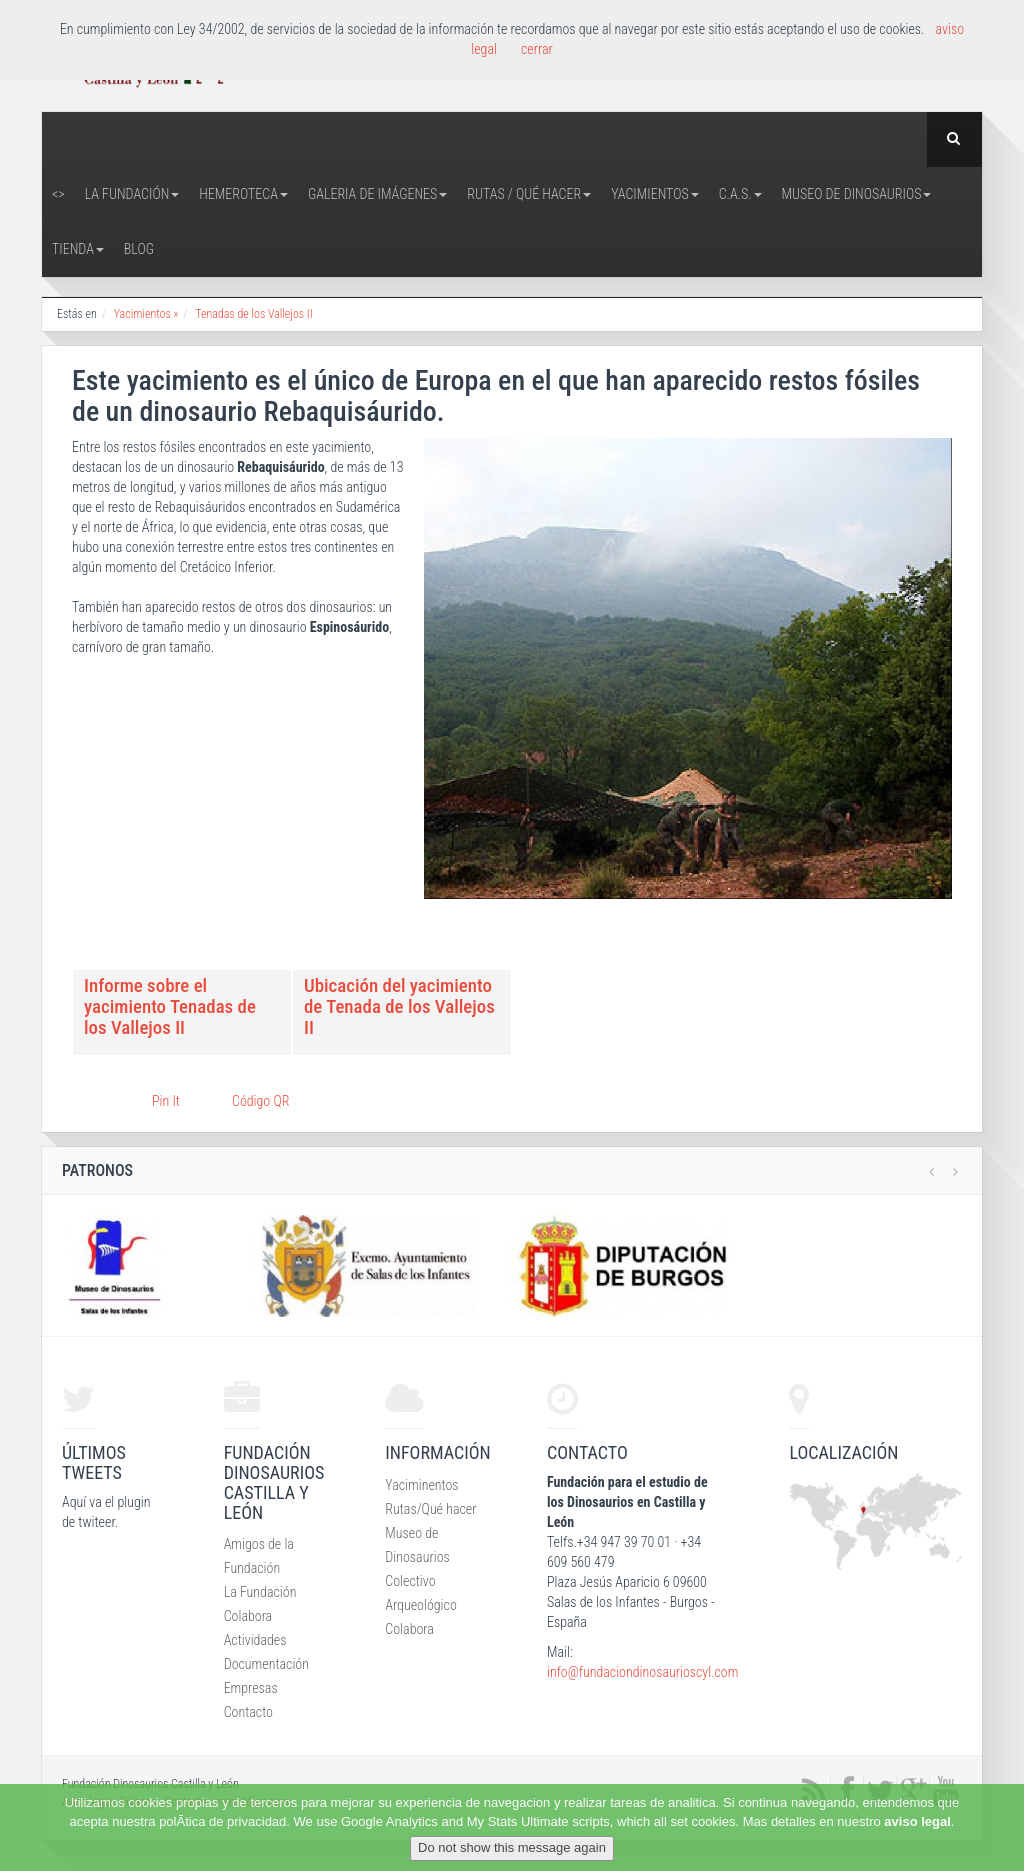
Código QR (260, 1101)
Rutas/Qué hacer (430, 1509)
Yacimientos (655, 194)
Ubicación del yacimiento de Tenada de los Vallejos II (399, 1006)
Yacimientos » (146, 314)
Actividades (255, 1640)
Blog (139, 249)
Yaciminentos (421, 1485)
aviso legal (917, 1821)
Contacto (248, 1712)
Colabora (248, 1616)
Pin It (166, 1101)
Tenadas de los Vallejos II (253, 314)
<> (58, 194)
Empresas (251, 1688)
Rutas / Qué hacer (529, 194)
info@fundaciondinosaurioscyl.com (642, 1672)
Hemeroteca (243, 194)
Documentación (266, 1664)
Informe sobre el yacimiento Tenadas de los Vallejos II (170, 1006)
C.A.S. (740, 194)
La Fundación (132, 194)
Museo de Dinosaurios (857, 194)
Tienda (78, 249)
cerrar (537, 49)
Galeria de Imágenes (377, 194)
